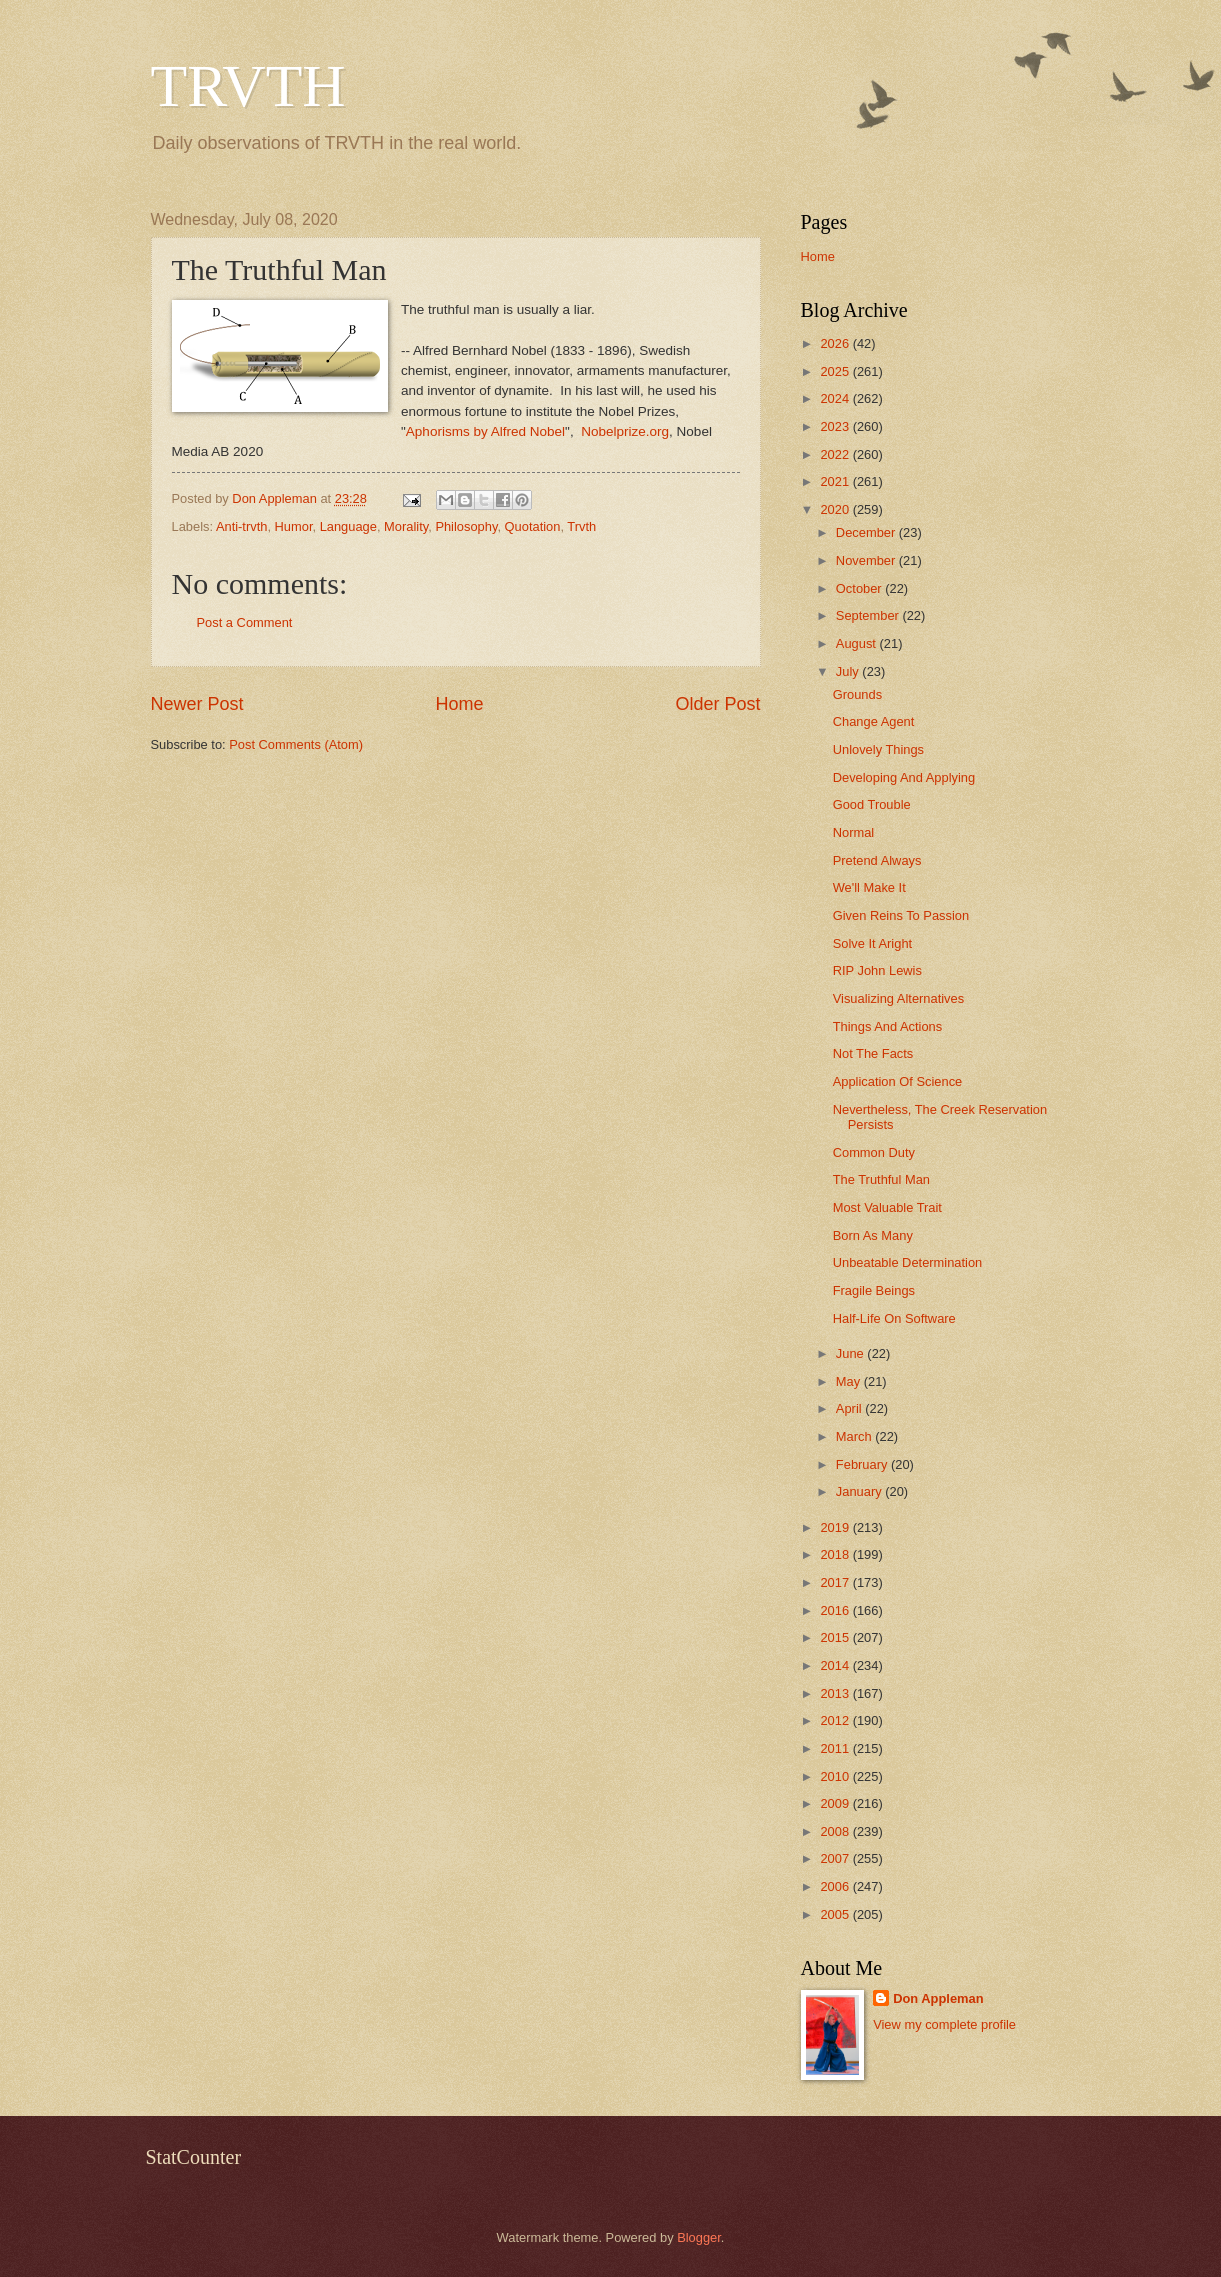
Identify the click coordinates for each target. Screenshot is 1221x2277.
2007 (836, 1858)
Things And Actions (888, 1026)
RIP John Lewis (877, 970)
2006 (836, 1886)
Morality (406, 526)
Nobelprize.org (625, 431)
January (860, 1491)
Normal (854, 832)
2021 (836, 481)
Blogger (699, 2237)
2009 (836, 1803)
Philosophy (466, 526)
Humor (294, 526)
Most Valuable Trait (887, 1207)
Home (459, 704)
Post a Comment (245, 622)
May (850, 1381)
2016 (836, 1610)
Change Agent (874, 721)
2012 (836, 1720)
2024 (836, 398)
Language (348, 526)
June (852, 1353)
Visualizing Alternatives (898, 998)
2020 (836, 509)
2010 (836, 1776)
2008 (836, 1831)
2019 (836, 1527)
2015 (836, 1637)
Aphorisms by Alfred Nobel (485, 431)
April (850, 1408)
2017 (836, 1582)
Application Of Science (898, 1081)
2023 (836, 426)
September (869, 615)
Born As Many (873, 1235)
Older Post (717, 704)
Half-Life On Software (894, 1318)
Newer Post (197, 704)
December (867, 532)
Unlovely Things (878, 749)
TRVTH (248, 86)
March (855, 1436)
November (867, 560)
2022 (836, 454)
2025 (836, 371)
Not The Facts (873, 1053)
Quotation (533, 526)
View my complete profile (944, 2024)
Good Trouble (872, 804)
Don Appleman (938, 1998)
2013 (836, 1693)
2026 (836, 343)
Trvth (581, 526)
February (863, 1464)
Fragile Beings (874, 1290)
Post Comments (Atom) (296, 744)
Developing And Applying (904, 777)
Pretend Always (877, 860)
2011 (836, 1748)
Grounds (857, 694)
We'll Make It (869, 887)
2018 (836, 1554)
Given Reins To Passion (901, 915)
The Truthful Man (881, 1179)
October (860, 588)
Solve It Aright (872, 943)
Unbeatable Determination (908, 1262)
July (849, 671)
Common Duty (874, 1152)
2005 (836, 1914)
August (858, 643)
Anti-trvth (242, 526)
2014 (836, 1665)
